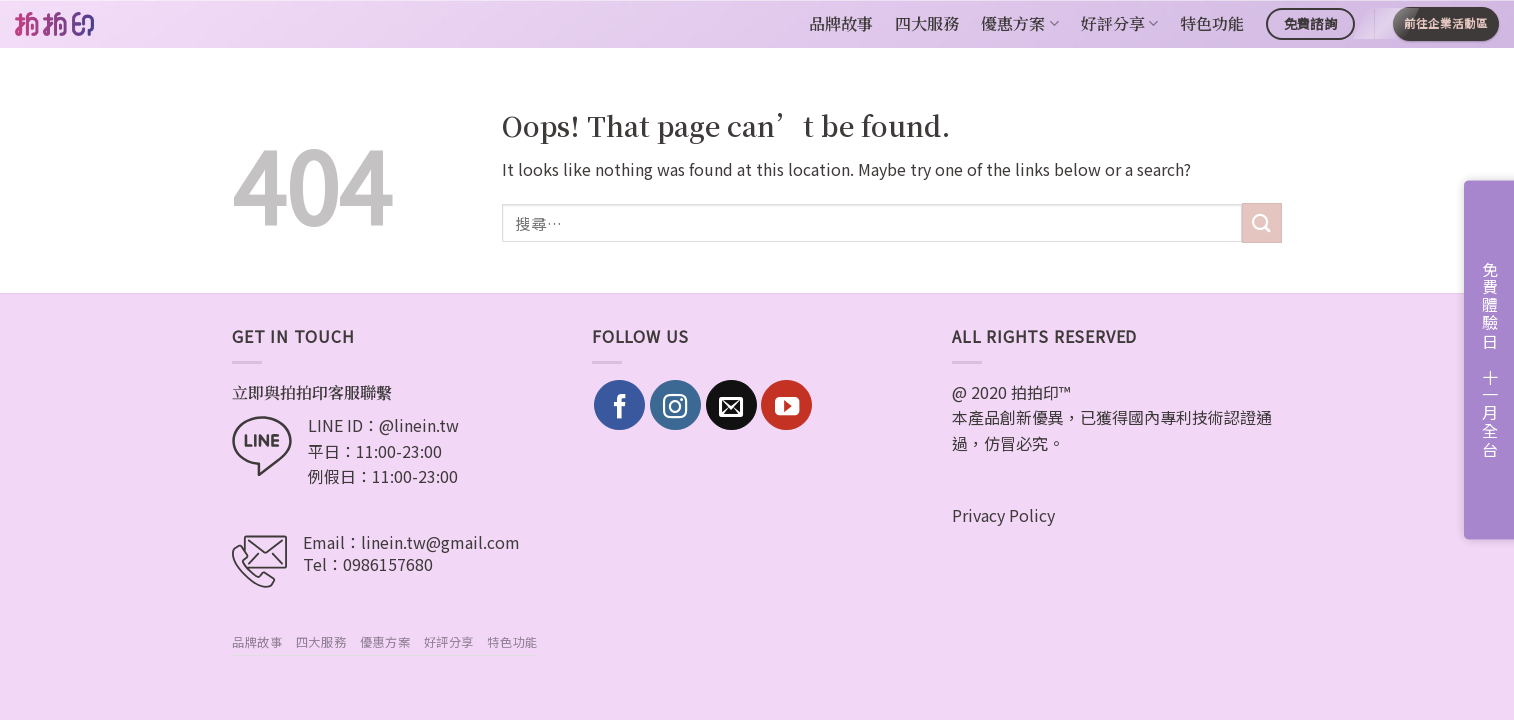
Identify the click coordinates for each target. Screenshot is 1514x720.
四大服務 (927, 23)
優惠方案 (1019, 23)
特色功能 (1212, 23)
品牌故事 (841, 23)
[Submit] (1262, 222)
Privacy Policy (1003, 515)
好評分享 (1119, 23)
